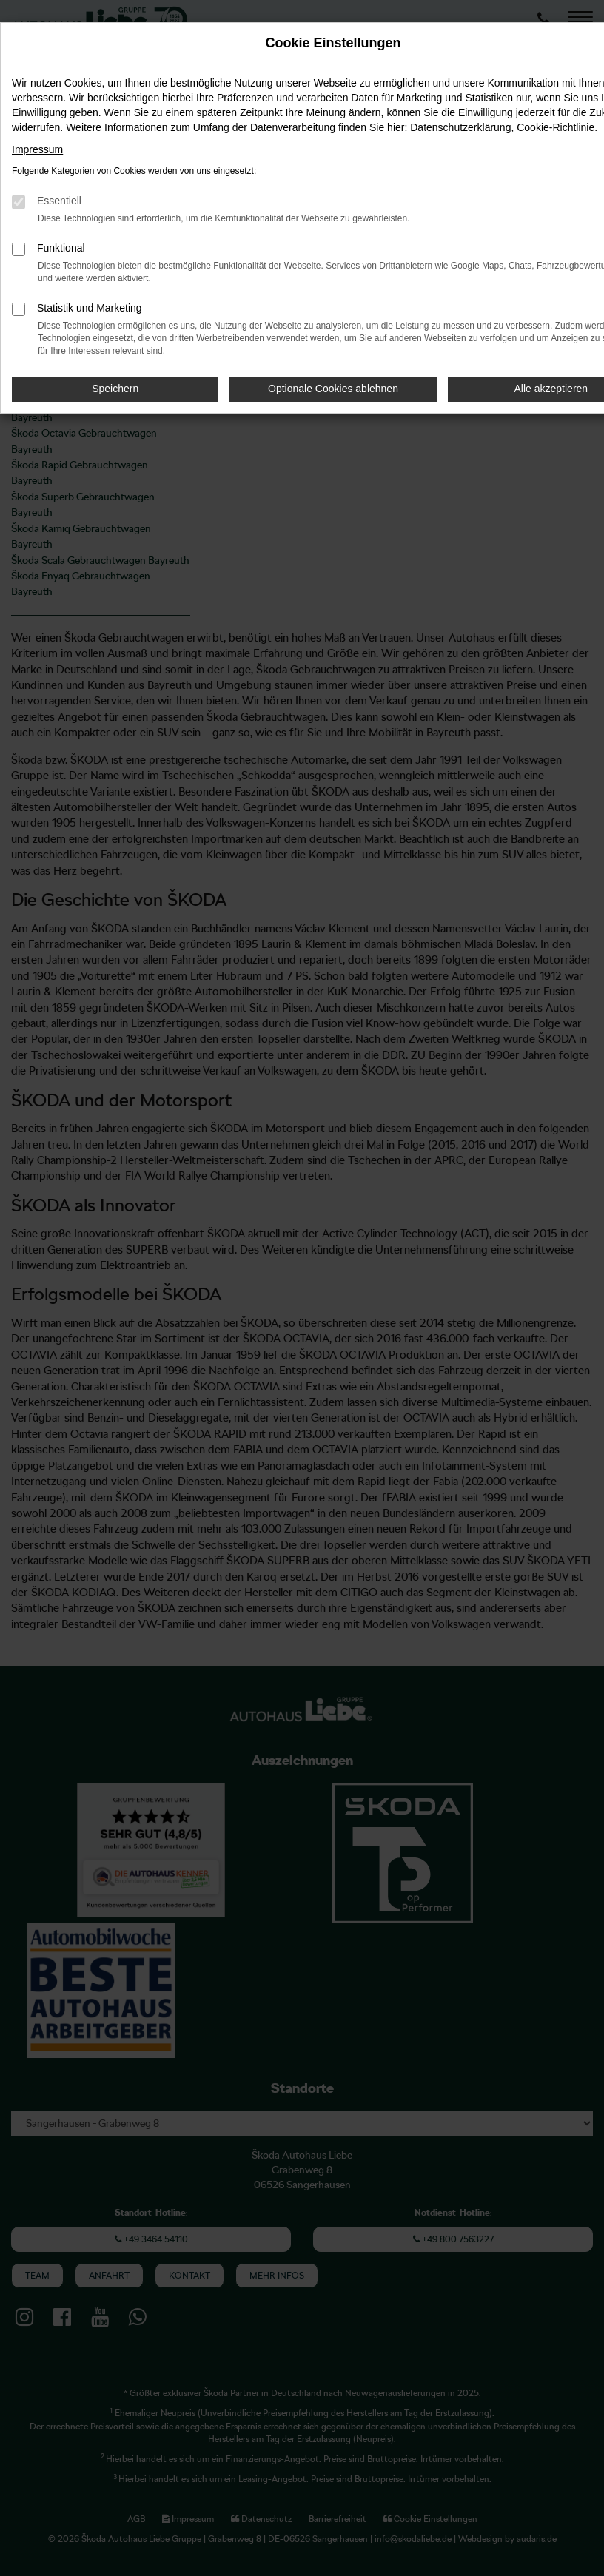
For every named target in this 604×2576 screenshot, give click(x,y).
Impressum (37, 149)
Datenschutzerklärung (460, 127)
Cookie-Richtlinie (555, 127)
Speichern (115, 388)
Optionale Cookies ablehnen (333, 388)
